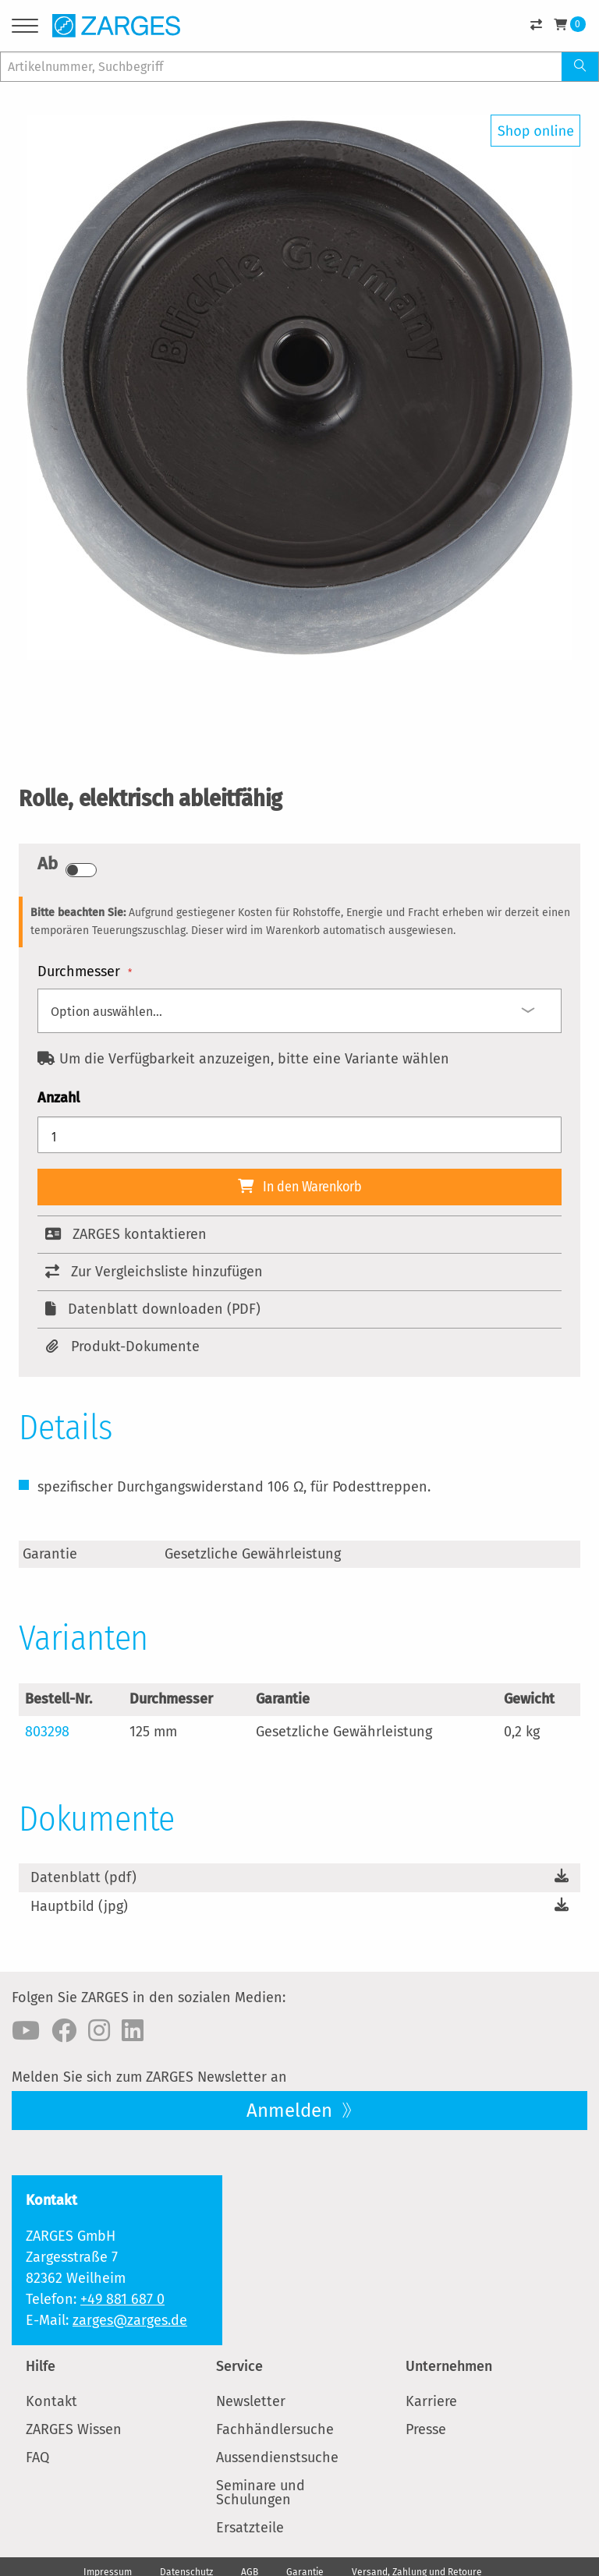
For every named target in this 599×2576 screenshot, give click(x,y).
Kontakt (51, 2401)
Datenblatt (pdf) (83, 1877)
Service (239, 2366)
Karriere (431, 2401)
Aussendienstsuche (277, 2457)
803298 (47, 1731)
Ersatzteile (250, 2527)
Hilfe (40, 2366)
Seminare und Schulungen (260, 2492)
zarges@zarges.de (130, 2320)
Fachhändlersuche (275, 2429)
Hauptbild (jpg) (79, 1906)
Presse (426, 2429)
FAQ (37, 2457)
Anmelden (291, 2110)
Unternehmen (449, 2366)
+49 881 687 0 (122, 2299)
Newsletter (250, 2401)
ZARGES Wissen (74, 2429)
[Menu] (25, 28)
